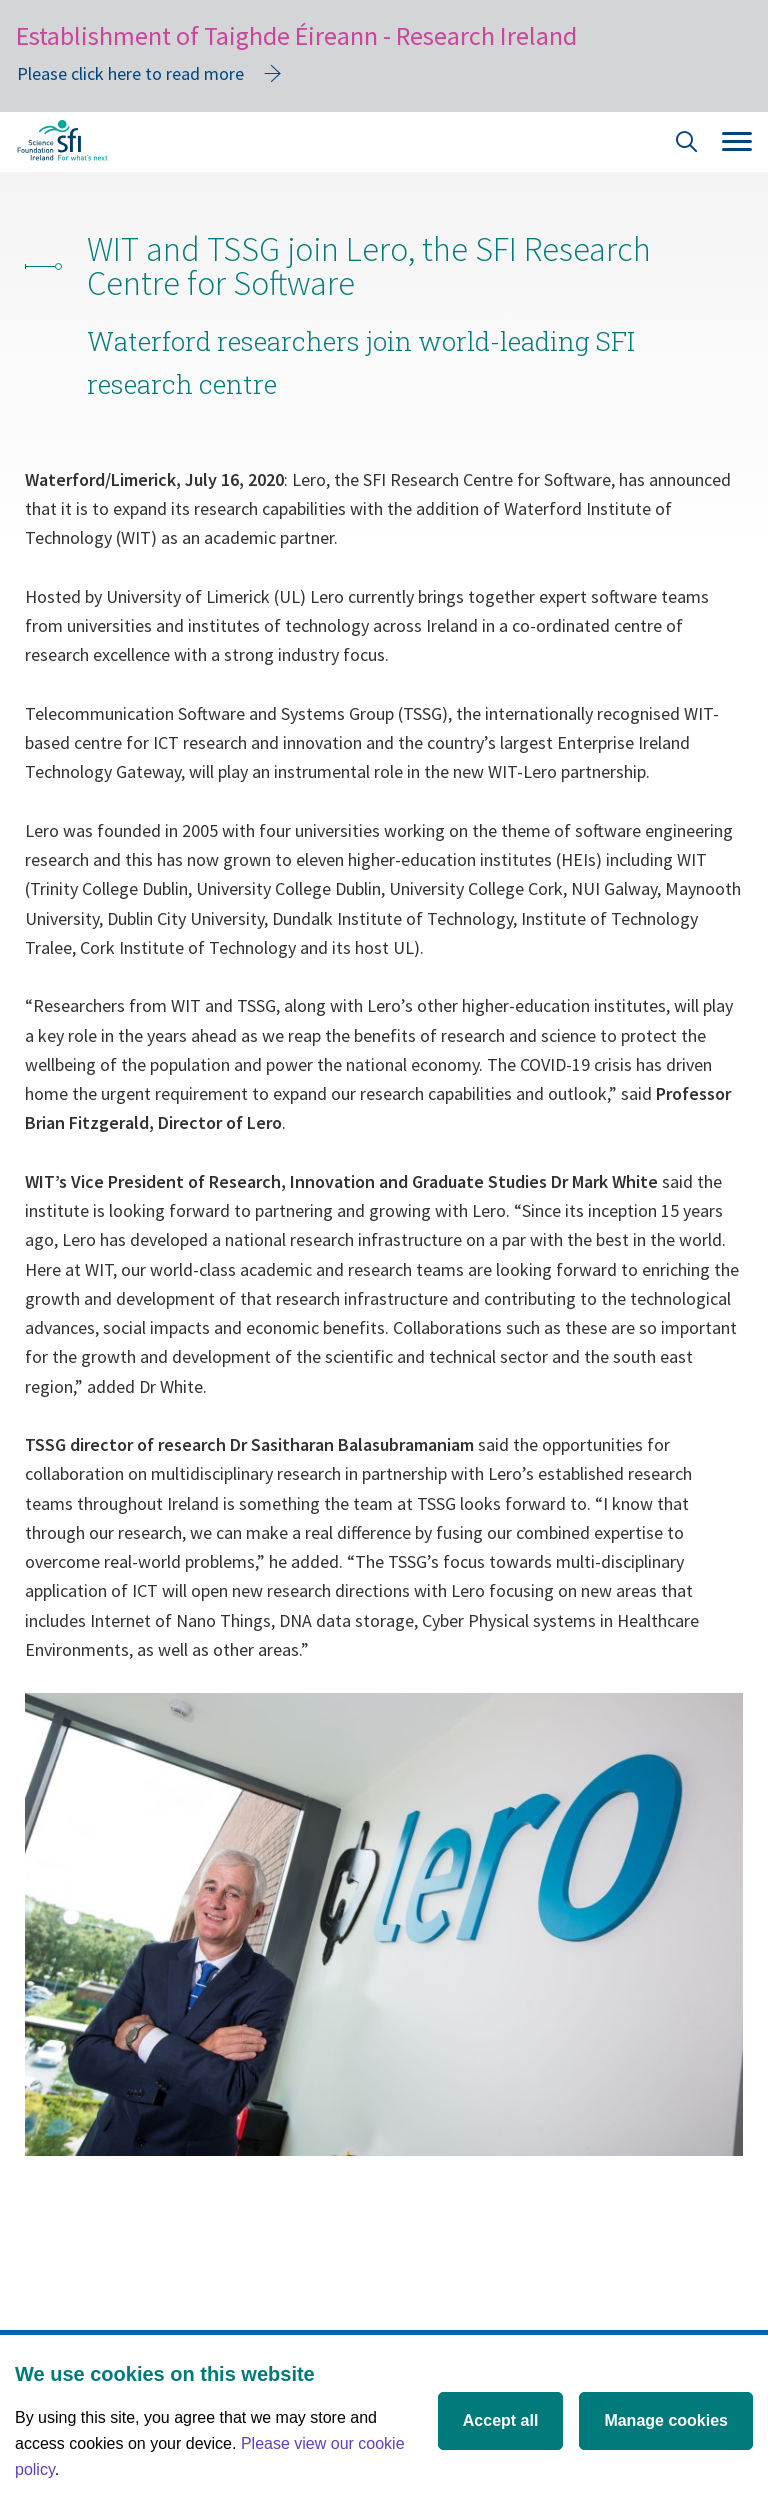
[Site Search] (687, 144)
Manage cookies (666, 2420)
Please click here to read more (130, 73)
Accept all (501, 2420)
